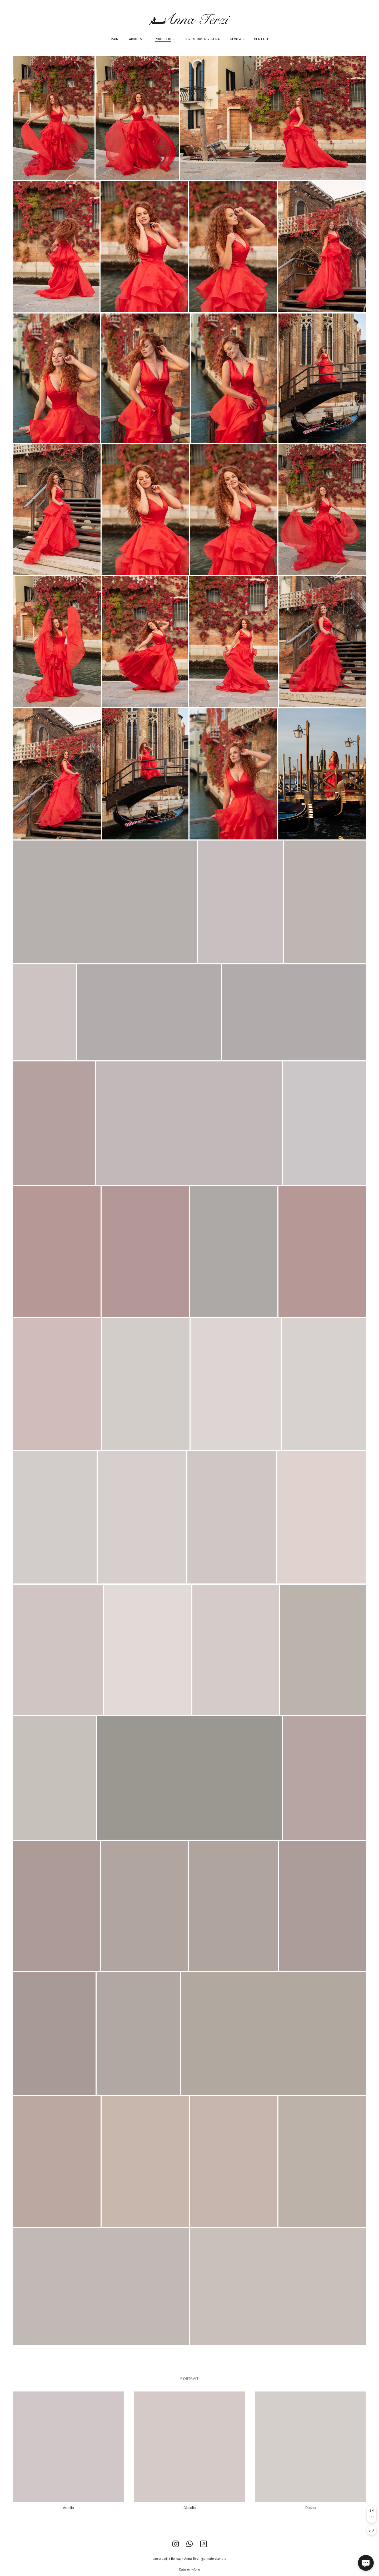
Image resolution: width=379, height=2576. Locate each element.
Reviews (236, 39)
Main (114, 39)
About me (136, 39)
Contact (261, 39)
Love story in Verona (202, 39)
